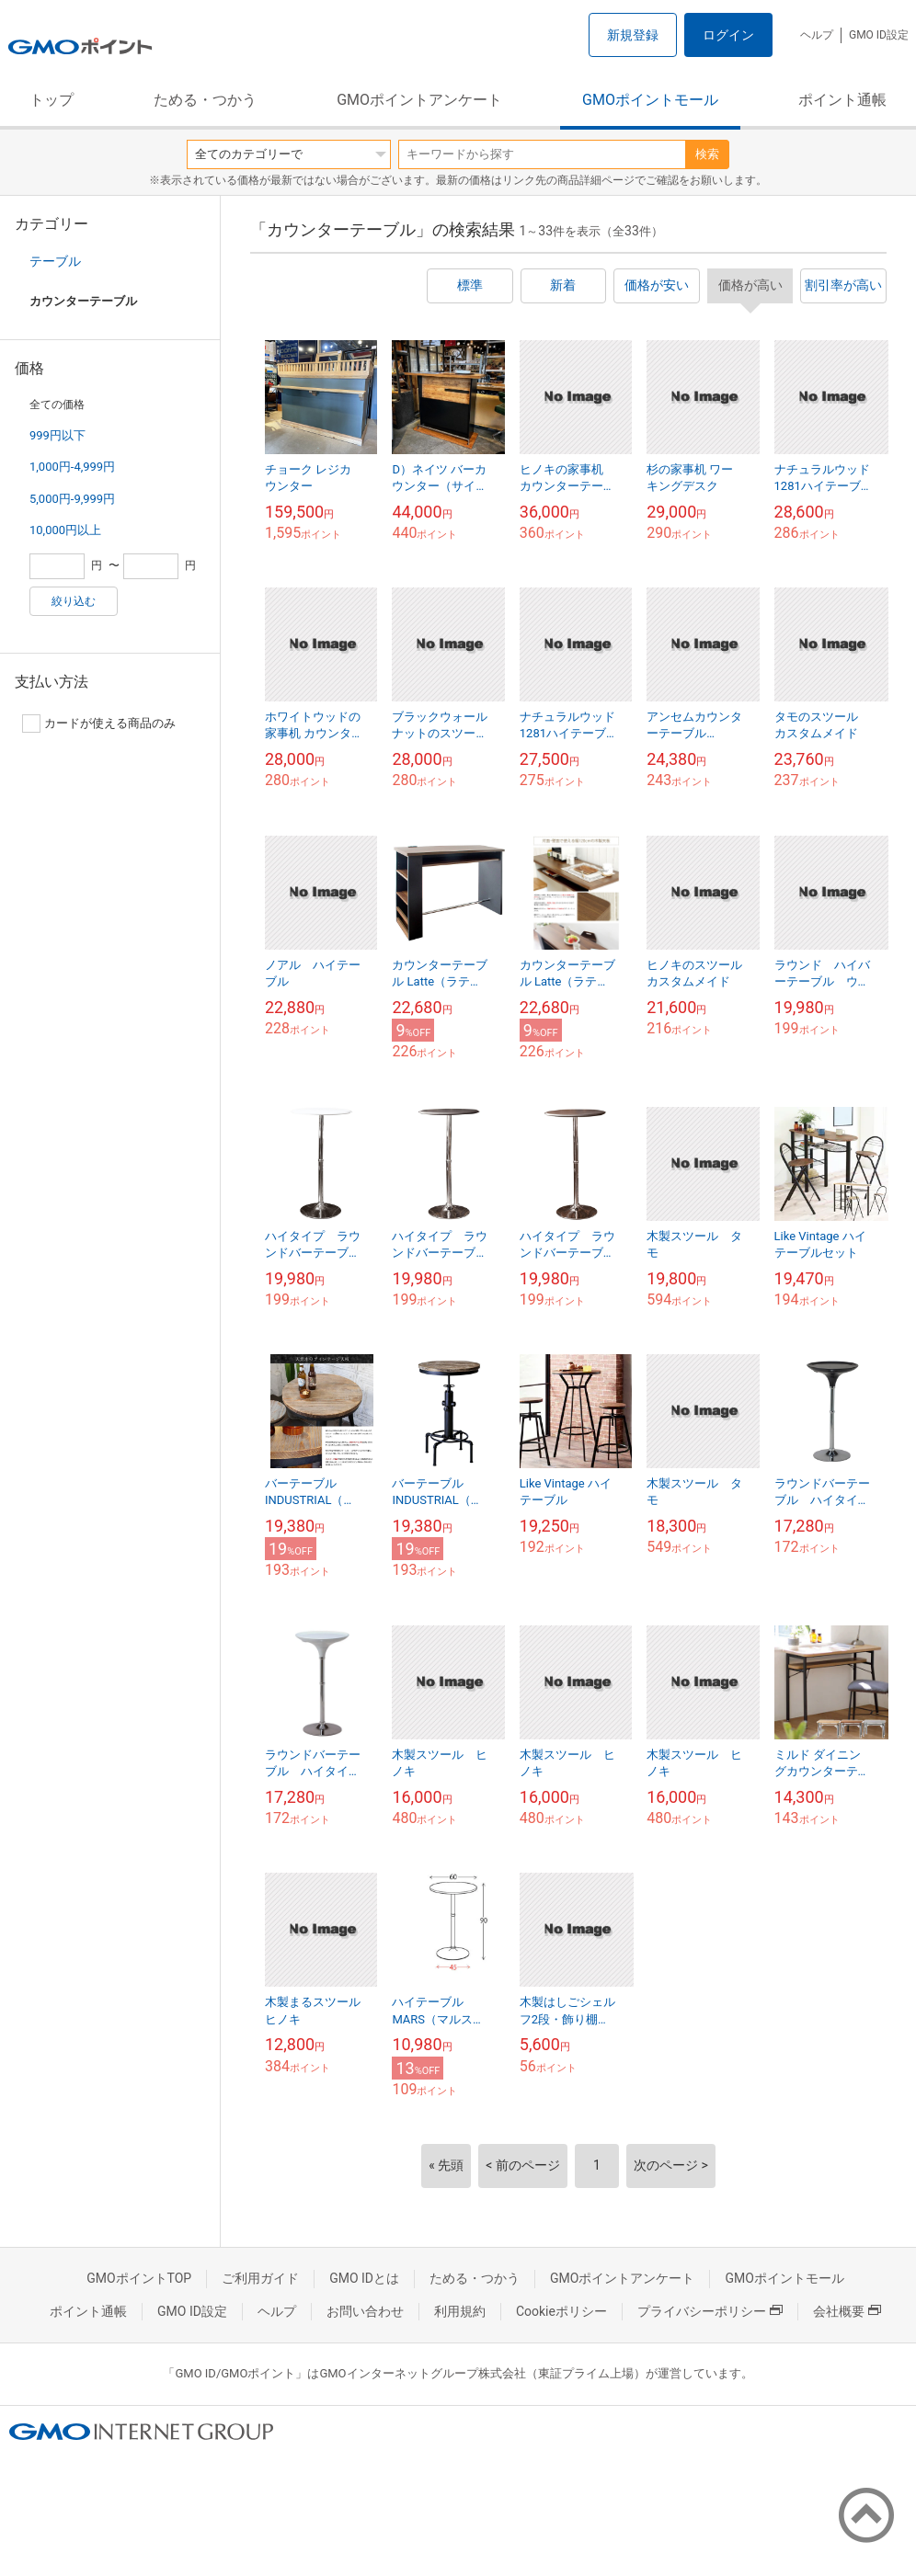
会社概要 (847, 2311)
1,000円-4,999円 (72, 466)
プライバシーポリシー (710, 2311)
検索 (707, 154)
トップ (51, 99)
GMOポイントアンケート (419, 99)
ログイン (728, 35)
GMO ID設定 (879, 34)
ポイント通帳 (842, 99)
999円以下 (57, 435)
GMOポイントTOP (138, 2278)
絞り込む (74, 601)
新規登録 (632, 35)
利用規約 (460, 2311)
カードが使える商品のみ (99, 723)
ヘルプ (816, 34)
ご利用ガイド (260, 2278)
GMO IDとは (364, 2278)
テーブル (55, 261)
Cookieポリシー (561, 2311)
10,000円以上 (65, 530)
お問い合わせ (365, 2311)
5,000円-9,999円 (72, 499)
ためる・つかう (205, 99)
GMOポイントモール (650, 99)
